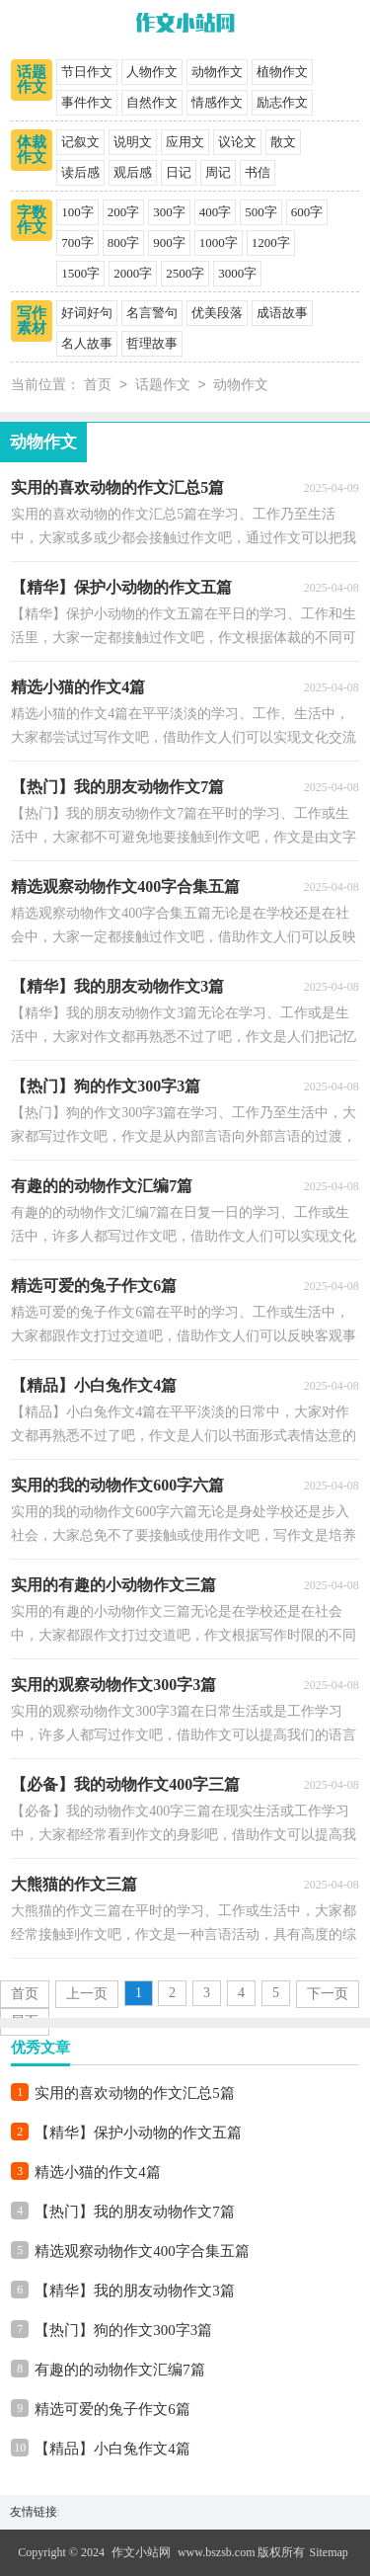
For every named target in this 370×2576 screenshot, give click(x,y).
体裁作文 (31, 149)
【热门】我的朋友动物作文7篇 (135, 2211)
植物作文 (282, 71)
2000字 (132, 273)
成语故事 (282, 312)
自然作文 (152, 102)
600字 (307, 211)
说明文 (132, 141)
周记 (218, 172)
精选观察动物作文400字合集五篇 (142, 2251)
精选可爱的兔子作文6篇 (112, 2409)
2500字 (185, 273)
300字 (169, 211)
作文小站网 (141, 2552)
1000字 (218, 242)
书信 (257, 172)
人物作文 (152, 71)
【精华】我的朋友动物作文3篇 (135, 2290)
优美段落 (217, 312)
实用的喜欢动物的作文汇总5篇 (135, 2093)
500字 (261, 211)
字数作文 (31, 219)
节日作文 (86, 71)
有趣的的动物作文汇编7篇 (120, 2369)
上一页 (87, 1993)
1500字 (80, 273)
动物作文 (217, 71)
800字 (124, 242)
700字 (77, 242)
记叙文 (80, 141)
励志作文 (282, 102)
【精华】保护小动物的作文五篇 (138, 2132)
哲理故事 (152, 343)
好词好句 (86, 312)
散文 (283, 141)
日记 (178, 172)
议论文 (237, 141)
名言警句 (152, 312)
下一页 (327, 1993)
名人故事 (86, 343)
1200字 (271, 242)
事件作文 (86, 102)
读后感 (80, 172)
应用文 (185, 141)
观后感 (132, 172)
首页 (97, 385)
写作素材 (31, 320)
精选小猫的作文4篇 (98, 2172)
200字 (124, 211)
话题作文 (31, 79)
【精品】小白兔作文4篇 (112, 2448)
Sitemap (329, 2552)
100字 (77, 211)
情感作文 (217, 102)
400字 (215, 211)
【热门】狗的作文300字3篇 (123, 2330)
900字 (169, 242)
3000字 (237, 273)
